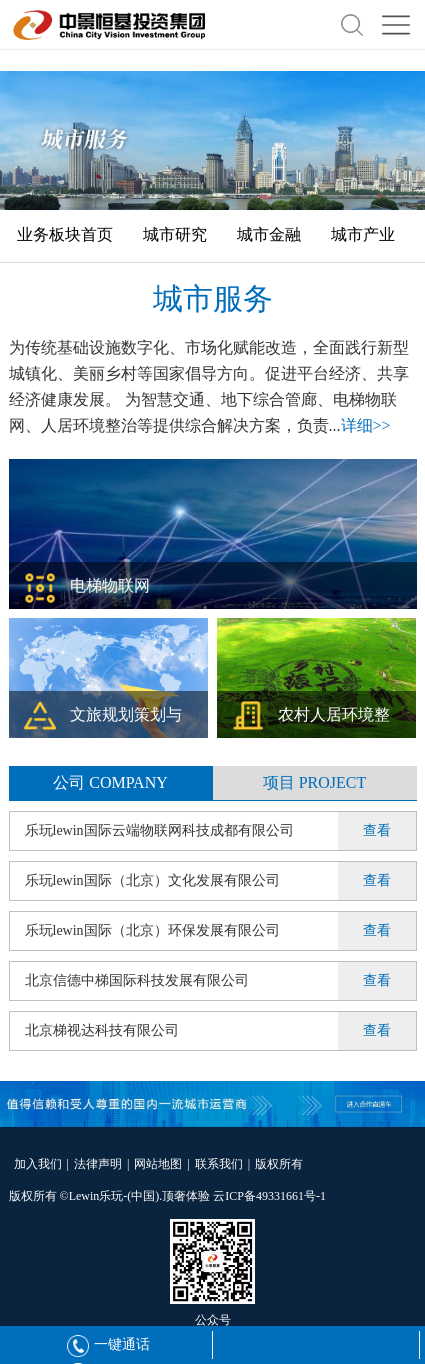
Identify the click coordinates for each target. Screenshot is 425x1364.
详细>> (366, 425)
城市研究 (175, 234)
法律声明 (98, 1164)
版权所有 (279, 1164)
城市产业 (363, 234)
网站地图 (158, 1164)
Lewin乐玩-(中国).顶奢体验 (140, 1196)
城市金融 (269, 234)
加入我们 (38, 1164)
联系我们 (219, 1164)
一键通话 (108, 1344)
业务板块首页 (65, 234)
